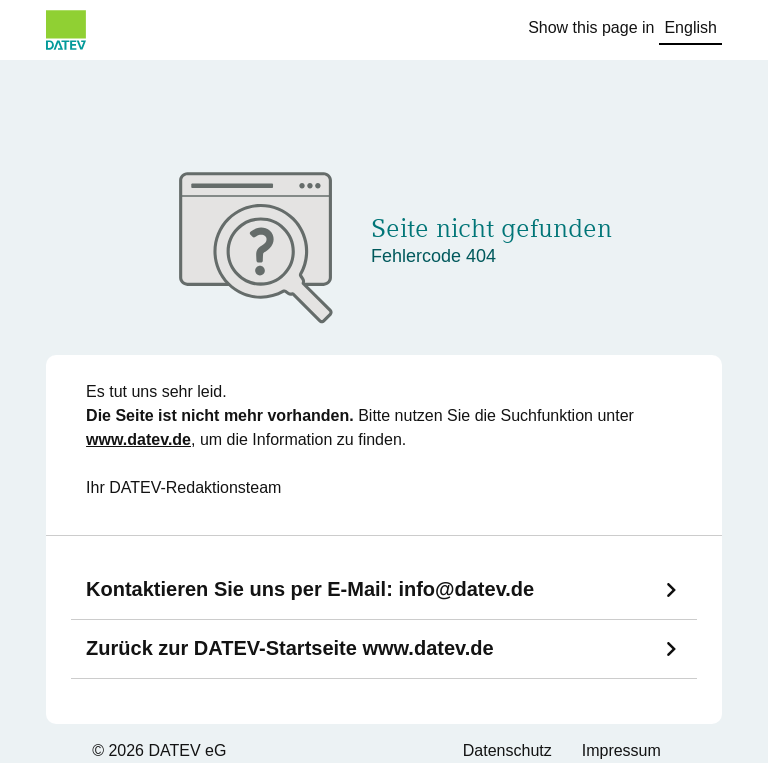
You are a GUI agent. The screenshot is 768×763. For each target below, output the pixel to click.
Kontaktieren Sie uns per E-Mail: (310, 589)
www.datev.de (138, 439)
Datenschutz (507, 750)
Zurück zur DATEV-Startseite (290, 648)
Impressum (621, 750)
